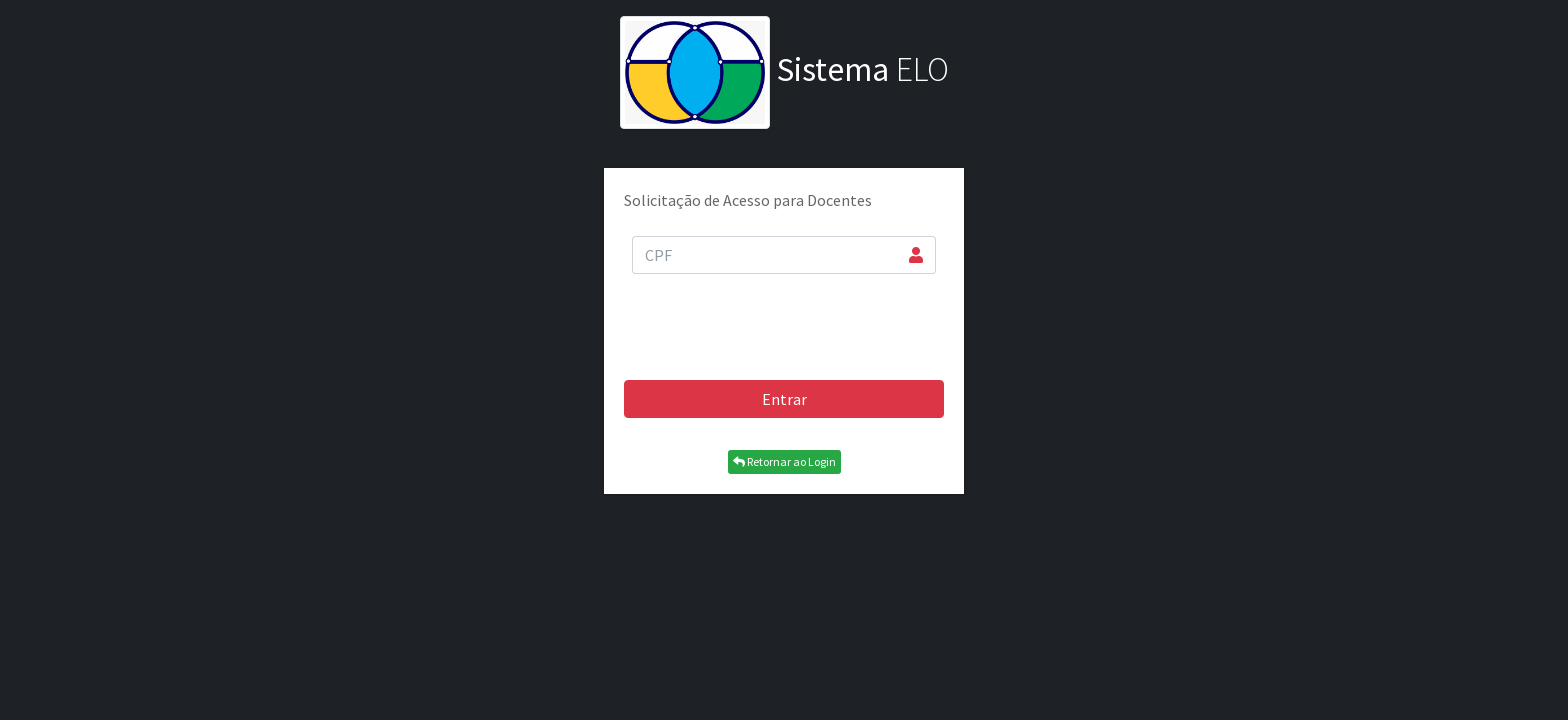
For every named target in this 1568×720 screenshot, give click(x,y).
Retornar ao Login (784, 461)
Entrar (784, 399)
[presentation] (784, 325)
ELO (784, 69)
